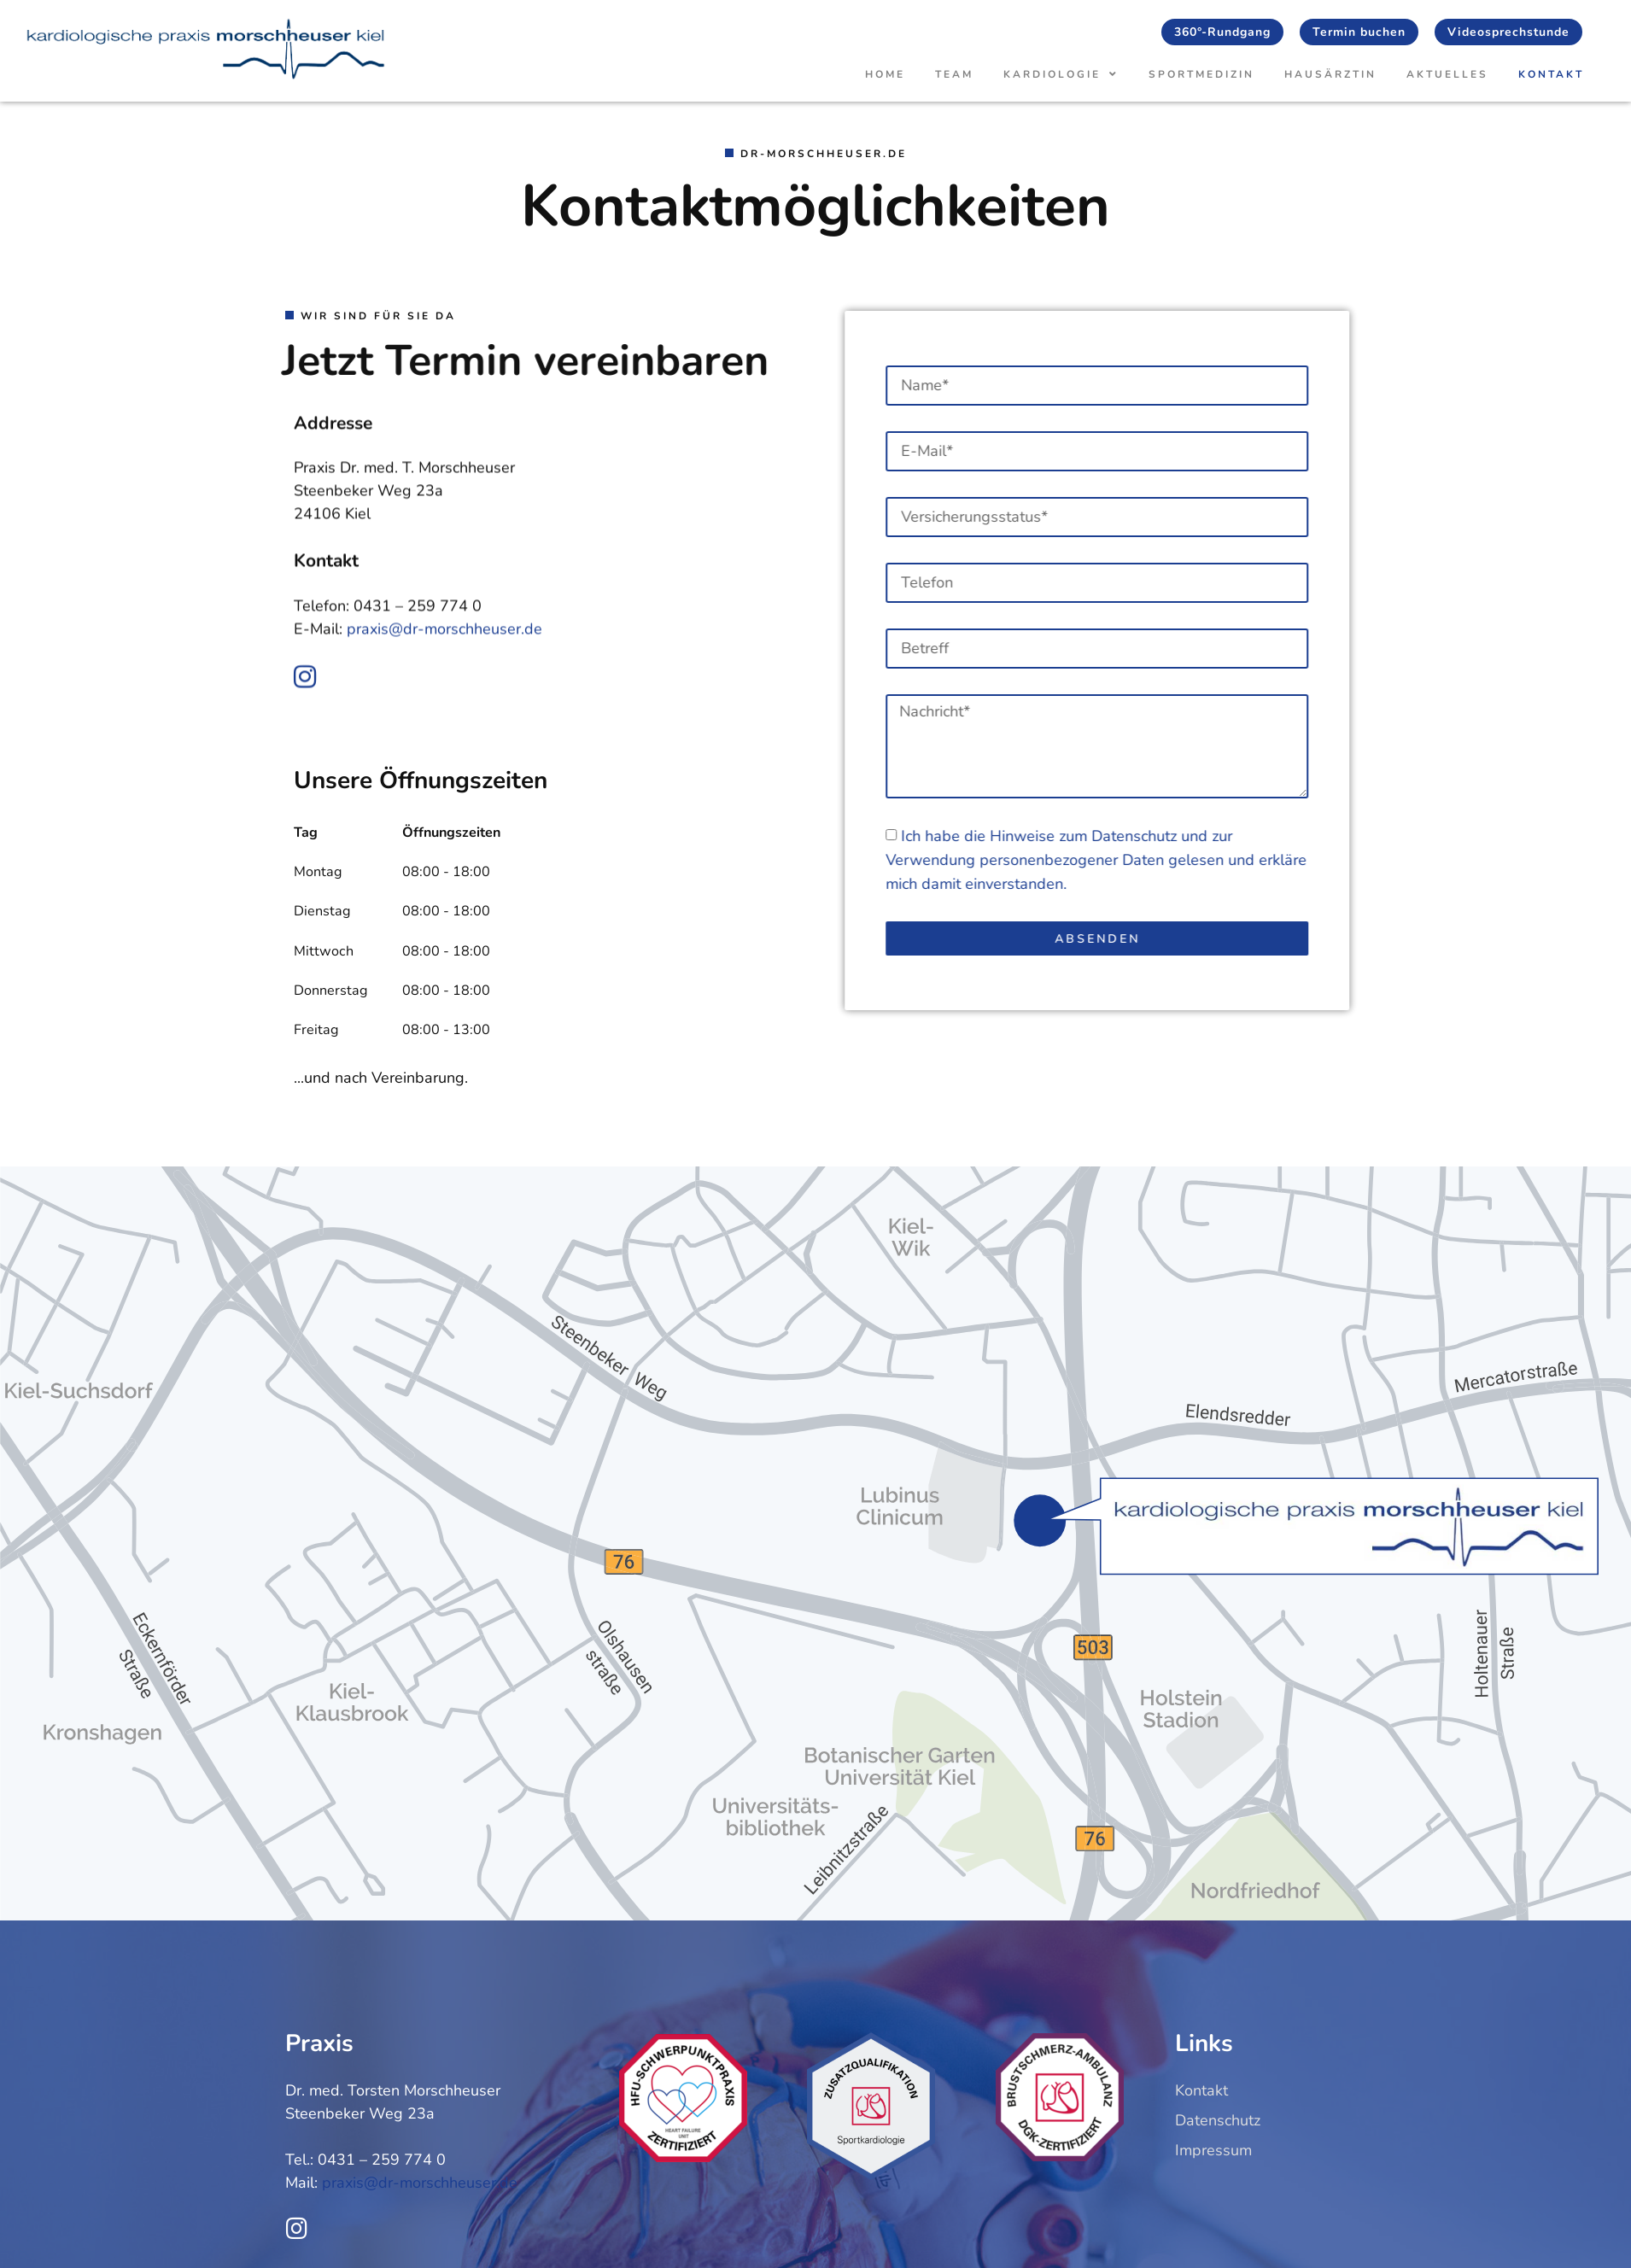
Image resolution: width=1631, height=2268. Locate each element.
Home (885, 74)
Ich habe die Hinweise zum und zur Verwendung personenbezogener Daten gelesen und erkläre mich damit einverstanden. (1213, 860)
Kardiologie (1061, 74)
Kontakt (1551, 74)
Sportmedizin (1201, 74)
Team (954, 74)
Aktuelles (1447, 74)
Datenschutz (1252, 836)
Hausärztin (1330, 74)
